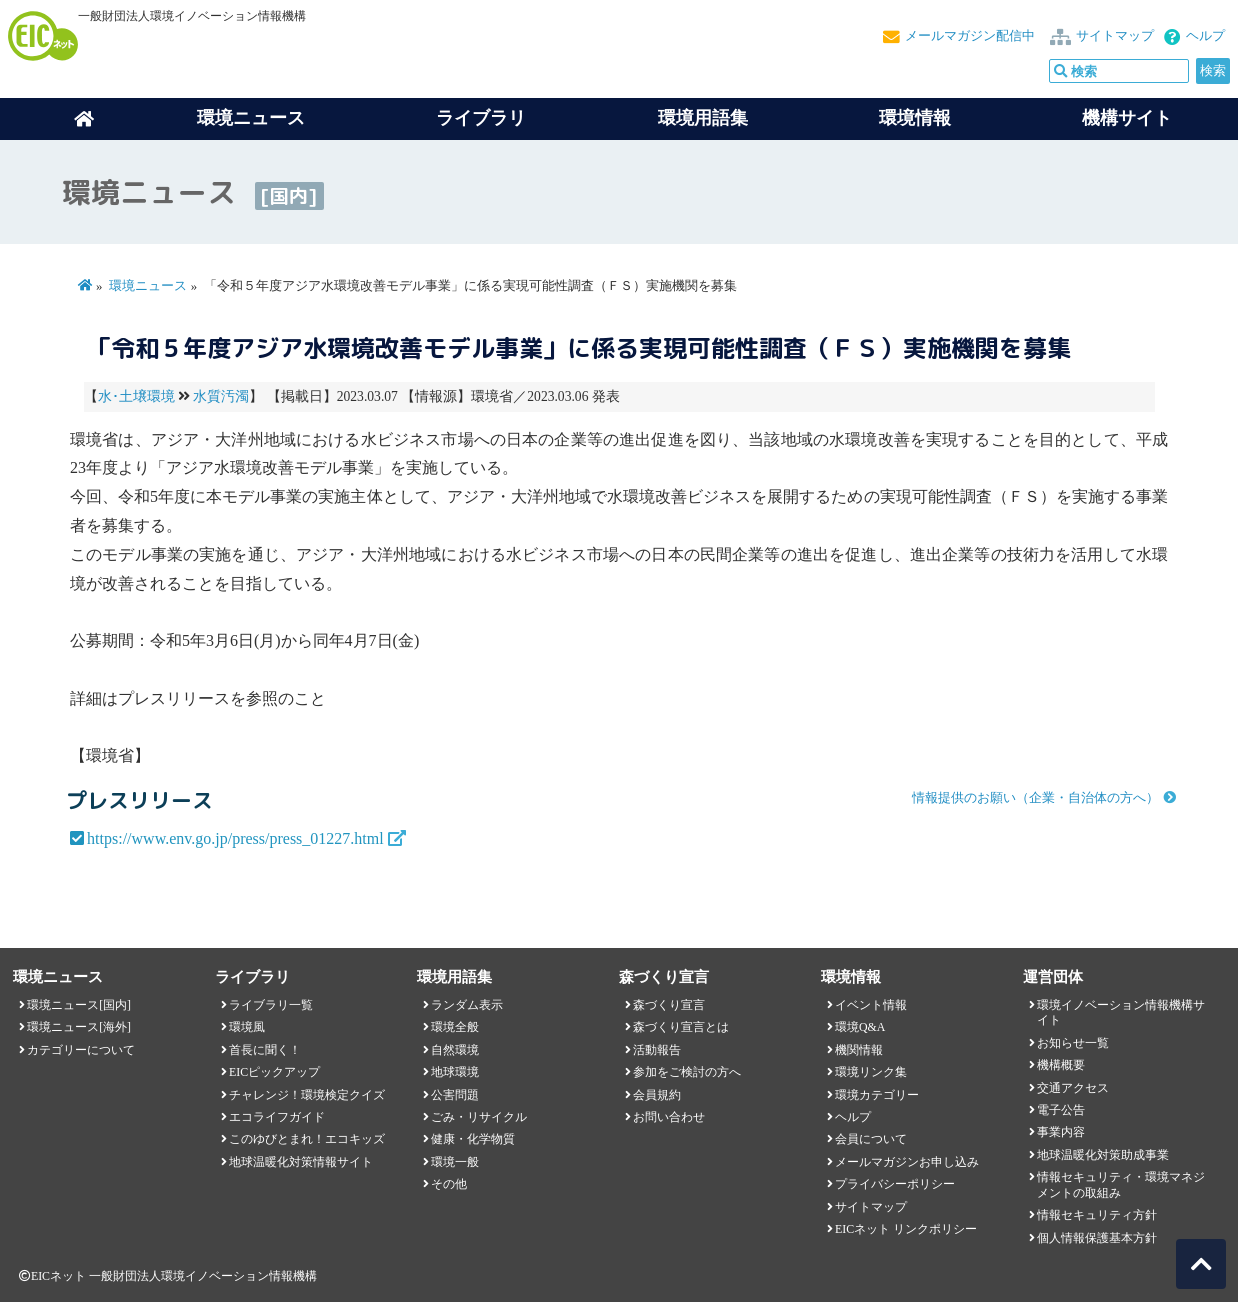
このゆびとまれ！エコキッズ (307, 1139)
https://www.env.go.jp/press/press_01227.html (235, 838)
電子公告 (1061, 1110)
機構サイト (1127, 118)
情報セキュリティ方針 (1097, 1215)
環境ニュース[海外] (79, 1027)
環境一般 (455, 1162)
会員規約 (657, 1095)
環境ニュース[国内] (79, 1005)
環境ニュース (148, 286)
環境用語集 (703, 118)
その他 (449, 1184)
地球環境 (455, 1072)
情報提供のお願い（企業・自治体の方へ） (1035, 798)
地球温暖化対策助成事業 (1103, 1155)
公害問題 (455, 1095)
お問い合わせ (669, 1117)
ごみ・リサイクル (479, 1117)
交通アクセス (1073, 1088)
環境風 (247, 1027)
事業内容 (1061, 1132)
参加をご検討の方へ (687, 1072)
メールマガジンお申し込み (907, 1162)
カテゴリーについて (81, 1050)
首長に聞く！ (265, 1050)
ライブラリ (481, 118)
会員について (871, 1139)
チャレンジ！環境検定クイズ (307, 1095)
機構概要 (1061, 1065)
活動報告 (657, 1050)
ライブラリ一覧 (271, 1005)
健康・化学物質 (473, 1139)
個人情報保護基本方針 (1097, 1238)
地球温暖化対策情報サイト (301, 1162)
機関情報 (859, 1050)
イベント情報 (871, 1005)
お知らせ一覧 (1073, 1043)
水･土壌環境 (136, 396)
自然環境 (455, 1050)
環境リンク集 (871, 1072)
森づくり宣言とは (681, 1027)
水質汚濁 (221, 396)
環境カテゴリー (877, 1095)
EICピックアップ (274, 1072)
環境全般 (455, 1027)
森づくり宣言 (669, 1005)
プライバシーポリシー (895, 1184)
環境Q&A (860, 1027)
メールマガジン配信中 (970, 36)
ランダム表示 (467, 1005)
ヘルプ (1205, 36)
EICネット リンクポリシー (906, 1229)
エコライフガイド (277, 1117)
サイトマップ (1115, 36)
